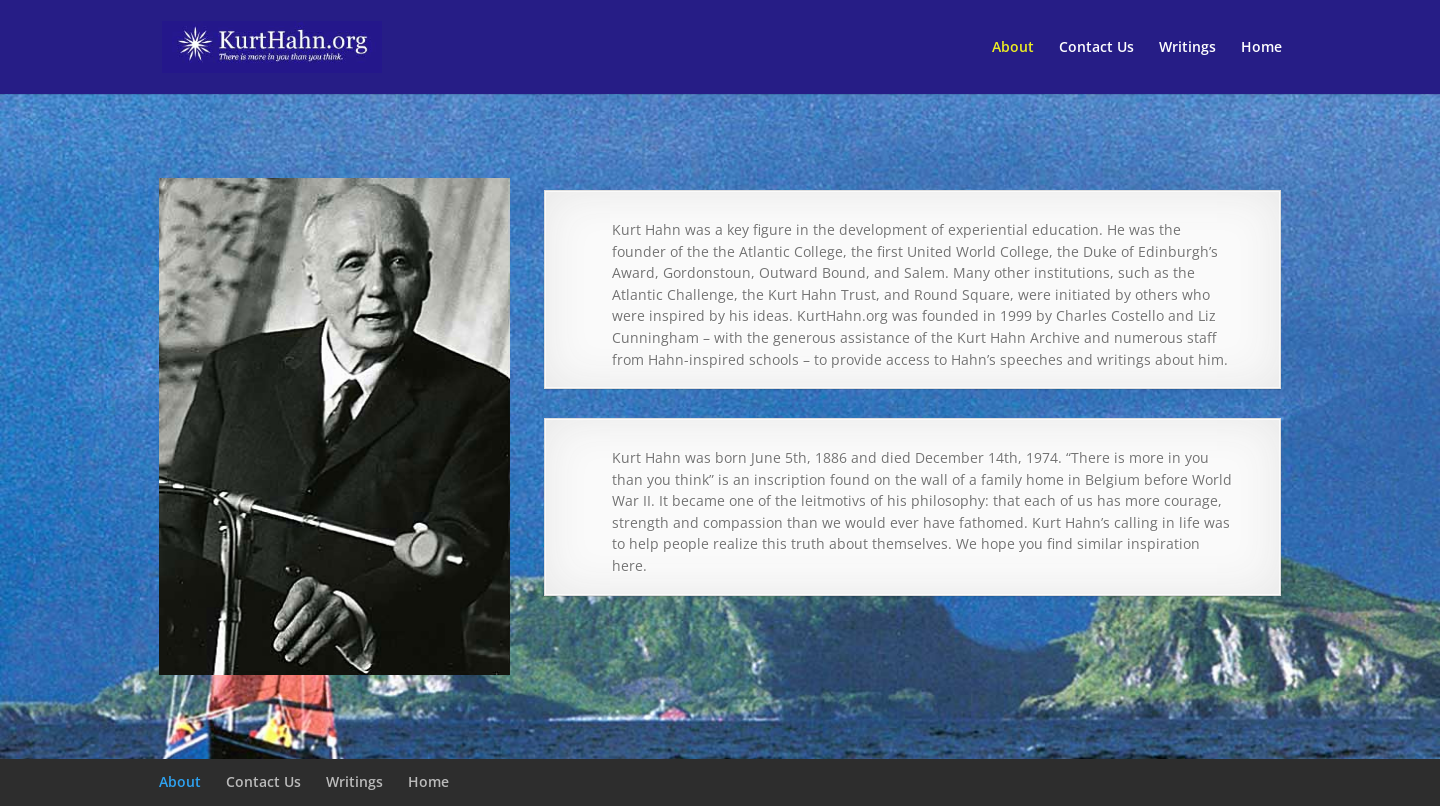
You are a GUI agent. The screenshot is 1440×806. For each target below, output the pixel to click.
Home (1261, 48)
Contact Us (1096, 48)
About (1013, 48)
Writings (1187, 48)
